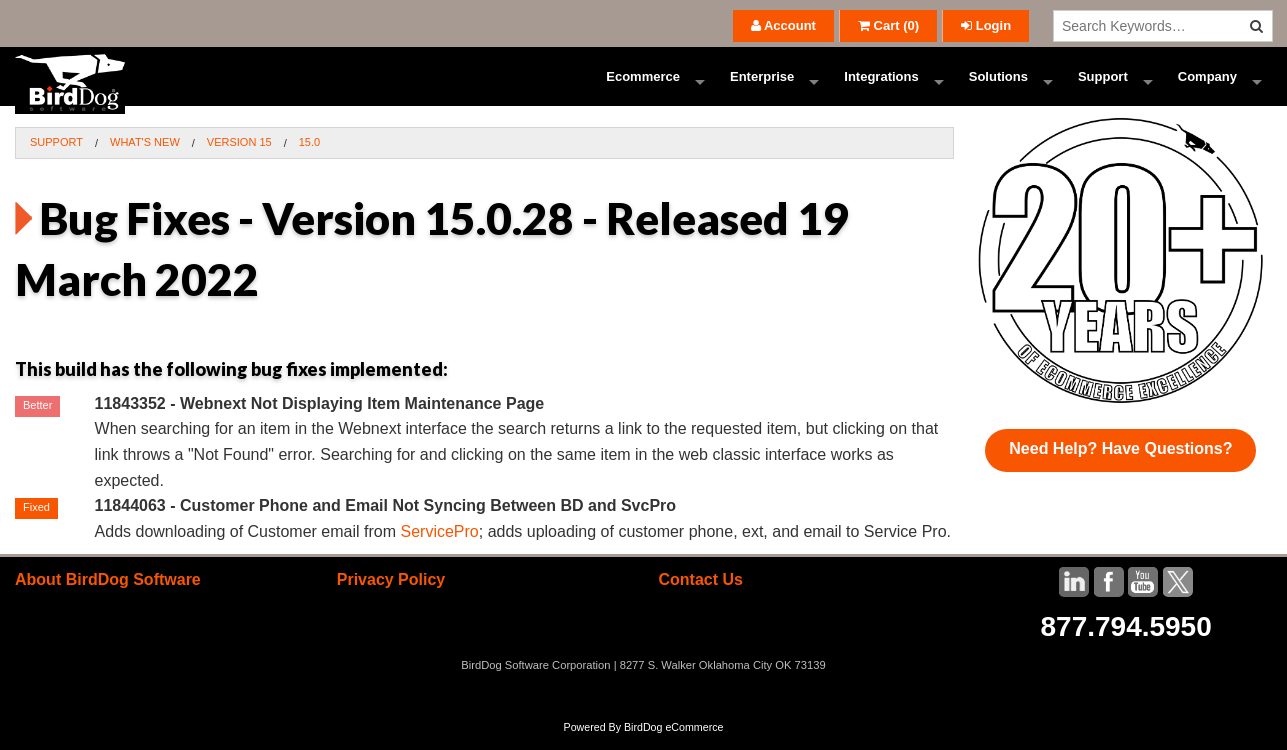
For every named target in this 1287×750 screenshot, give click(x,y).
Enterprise (762, 84)
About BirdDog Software (108, 595)
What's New (145, 158)
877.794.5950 (1125, 642)
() (888, 25)
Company (1207, 84)
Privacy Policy (391, 595)
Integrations (881, 84)
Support (1103, 84)
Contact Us (700, 595)
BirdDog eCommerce (674, 742)
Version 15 (239, 158)
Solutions (998, 84)
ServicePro (439, 546)
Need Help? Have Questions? (1120, 463)
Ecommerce (643, 84)
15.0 (309, 158)
